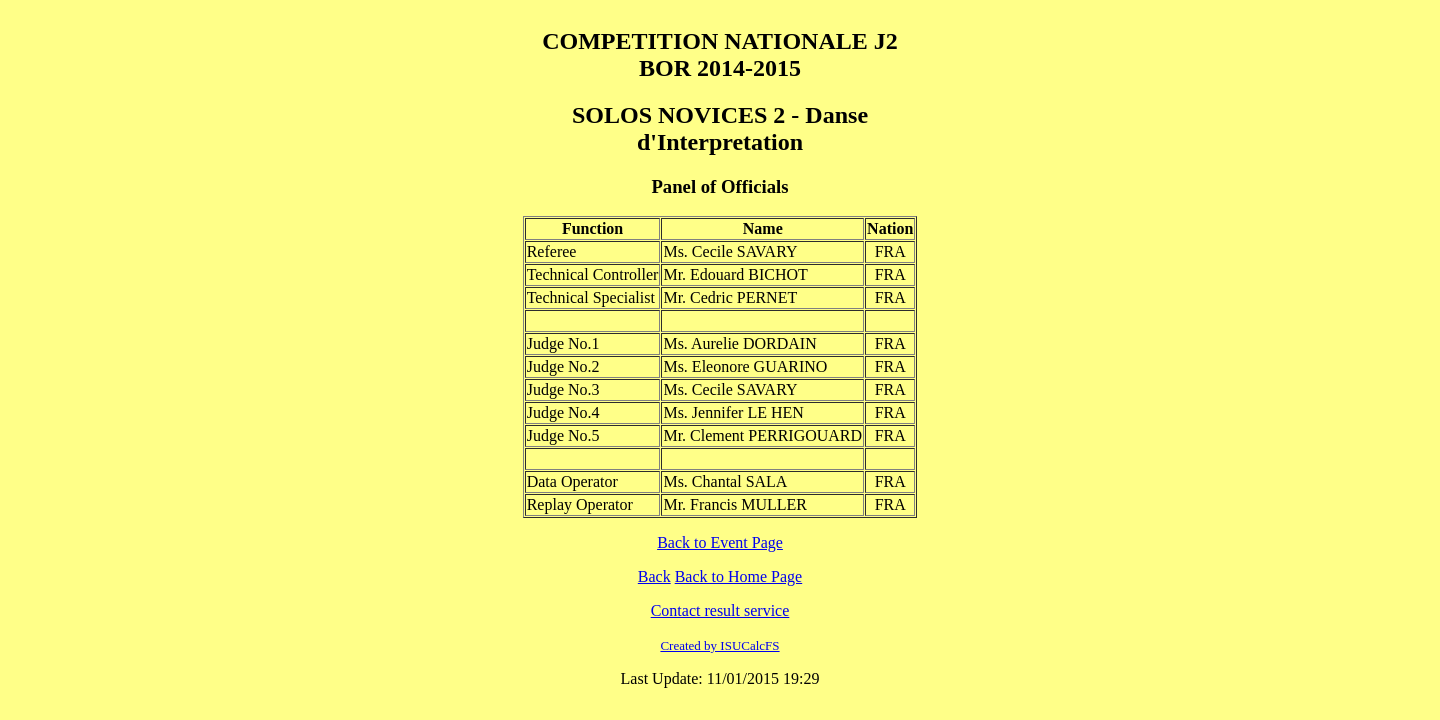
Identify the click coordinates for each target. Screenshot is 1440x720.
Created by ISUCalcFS (719, 645)
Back (654, 576)
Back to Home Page (739, 576)
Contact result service (720, 610)
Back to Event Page (720, 542)
